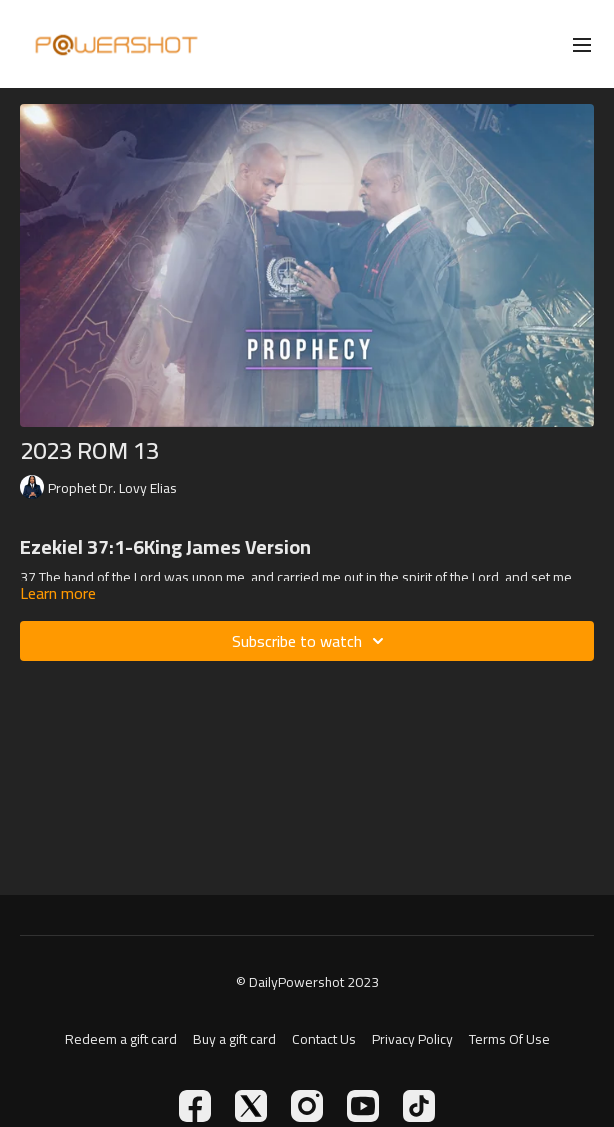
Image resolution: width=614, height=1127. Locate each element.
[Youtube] (363, 1106)
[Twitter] (251, 1106)
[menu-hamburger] (582, 44)
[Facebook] (195, 1106)
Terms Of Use (509, 1039)
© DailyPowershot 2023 (307, 982)
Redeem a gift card (121, 1039)
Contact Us (324, 1039)
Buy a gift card (234, 1039)
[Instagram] (307, 1106)
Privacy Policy (412, 1039)
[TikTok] (419, 1106)
